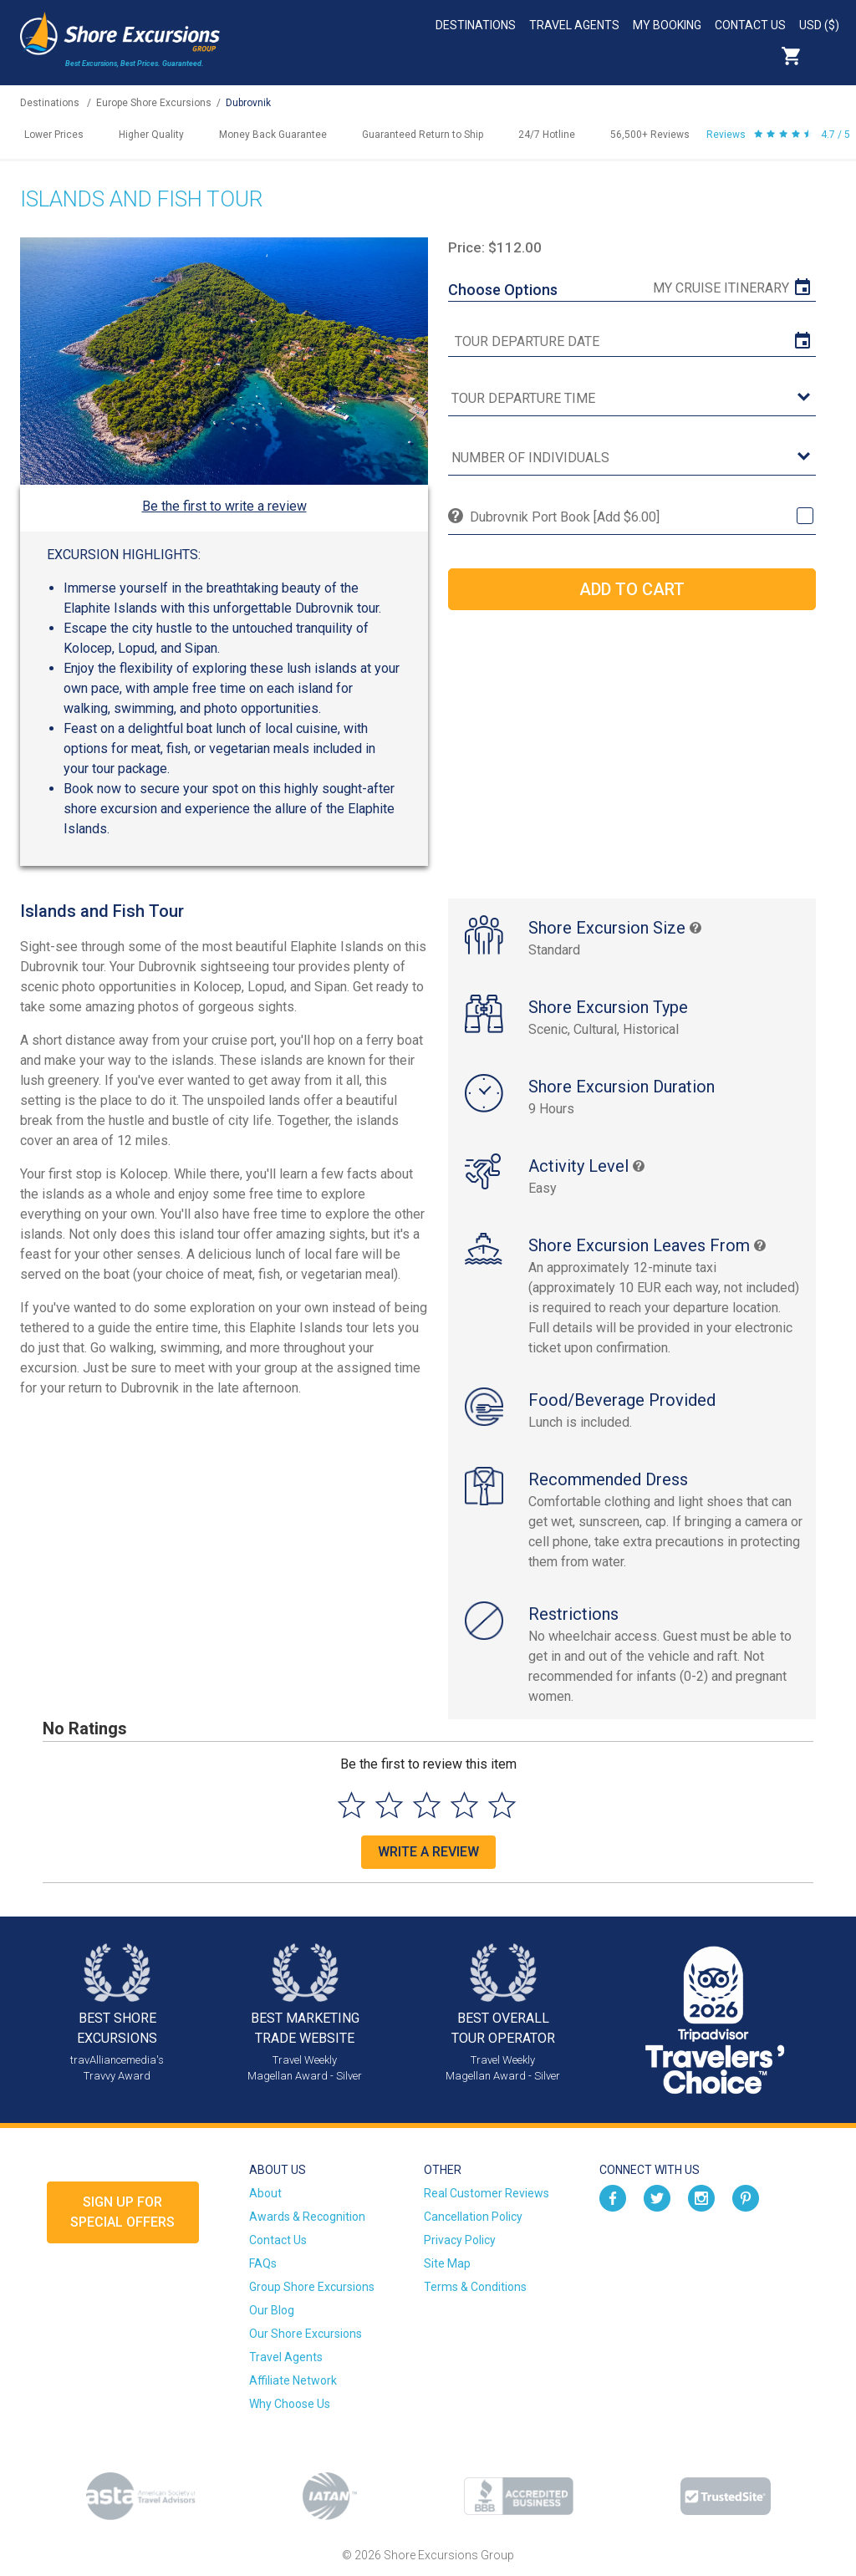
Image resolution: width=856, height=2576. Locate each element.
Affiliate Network (293, 2380)
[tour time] (631, 399)
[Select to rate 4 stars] (464, 1805)
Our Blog (271, 2310)
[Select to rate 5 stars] (502, 1805)
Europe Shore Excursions (153, 103)
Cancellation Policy (473, 2216)
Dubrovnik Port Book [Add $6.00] (565, 517)
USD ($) (819, 25)
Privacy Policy (460, 2240)
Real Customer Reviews (486, 2193)
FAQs (263, 2263)
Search (827, 56)
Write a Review (428, 1852)
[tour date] (631, 342)
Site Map (447, 2263)
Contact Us (750, 25)
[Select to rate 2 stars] (389, 1805)
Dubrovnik (248, 103)
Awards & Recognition (307, 2216)
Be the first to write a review (224, 506)
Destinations (476, 25)
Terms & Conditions (475, 2286)
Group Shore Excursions (311, 2286)
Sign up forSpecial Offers (122, 2212)
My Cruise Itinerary (721, 288)
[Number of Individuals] (631, 458)
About (265, 2193)
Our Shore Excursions (305, 2333)
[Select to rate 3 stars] (427, 1805)
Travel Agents (574, 25)
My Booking (667, 25)
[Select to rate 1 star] (351, 1805)
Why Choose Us (289, 2404)
